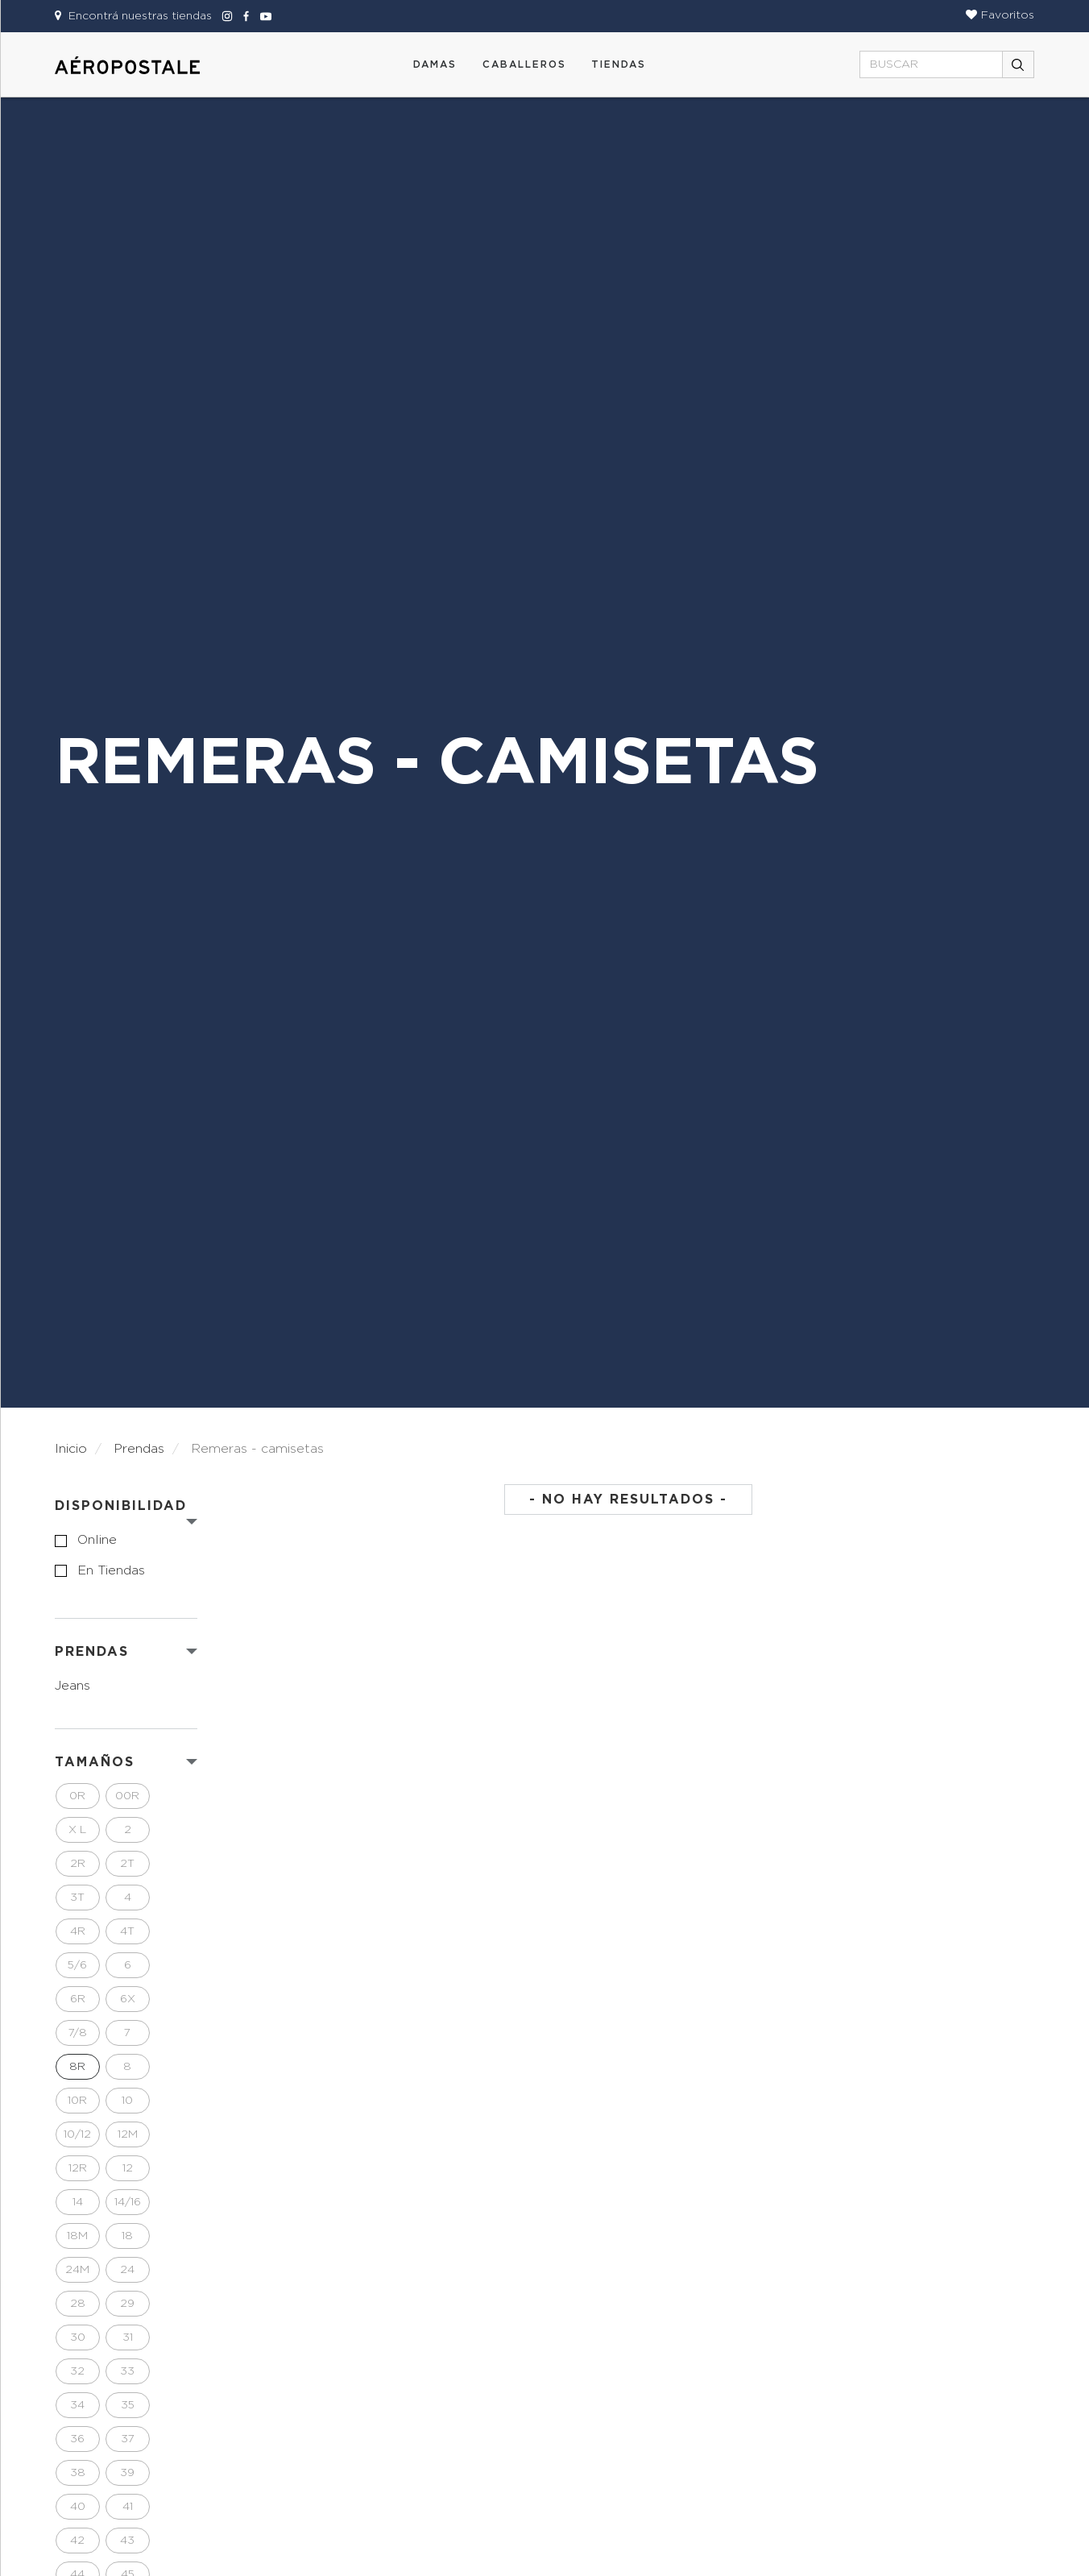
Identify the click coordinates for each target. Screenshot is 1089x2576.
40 (77, 2506)
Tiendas (618, 64)
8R (77, 2066)
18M (77, 2236)
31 (127, 2337)
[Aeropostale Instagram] (224, 16)
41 (127, 2506)
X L (77, 1830)
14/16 (127, 2202)
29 (127, 2303)
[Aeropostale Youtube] (262, 16)
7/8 (77, 2033)
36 (77, 2439)
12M (128, 2134)
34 (77, 2405)
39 (127, 2473)
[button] (1000, 15)
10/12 (77, 2134)
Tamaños (95, 1762)
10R (77, 2100)
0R (77, 1796)
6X (127, 1999)
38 (77, 2473)
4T (127, 1931)
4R (77, 1931)
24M (77, 2269)
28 (77, 2303)
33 (127, 2371)
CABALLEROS (524, 64)
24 (127, 2269)
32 (77, 2371)
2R (77, 1863)
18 (127, 2236)
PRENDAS (92, 1651)
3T (77, 1897)
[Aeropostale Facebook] (244, 16)
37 (128, 2439)
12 (127, 2168)
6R (77, 1999)
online (97, 1539)
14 (77, 2202)
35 (128, 2405)
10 (127, 2100)
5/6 (77, 1965)
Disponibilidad (121, 1506)
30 (77, 2337)
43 (127, 2540)
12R (77, 2168)
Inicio (71, 1448)
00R (127, 1796)
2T (127, 1863)
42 (77, 2540)
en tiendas (111, 1570)
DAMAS (435, 64)
